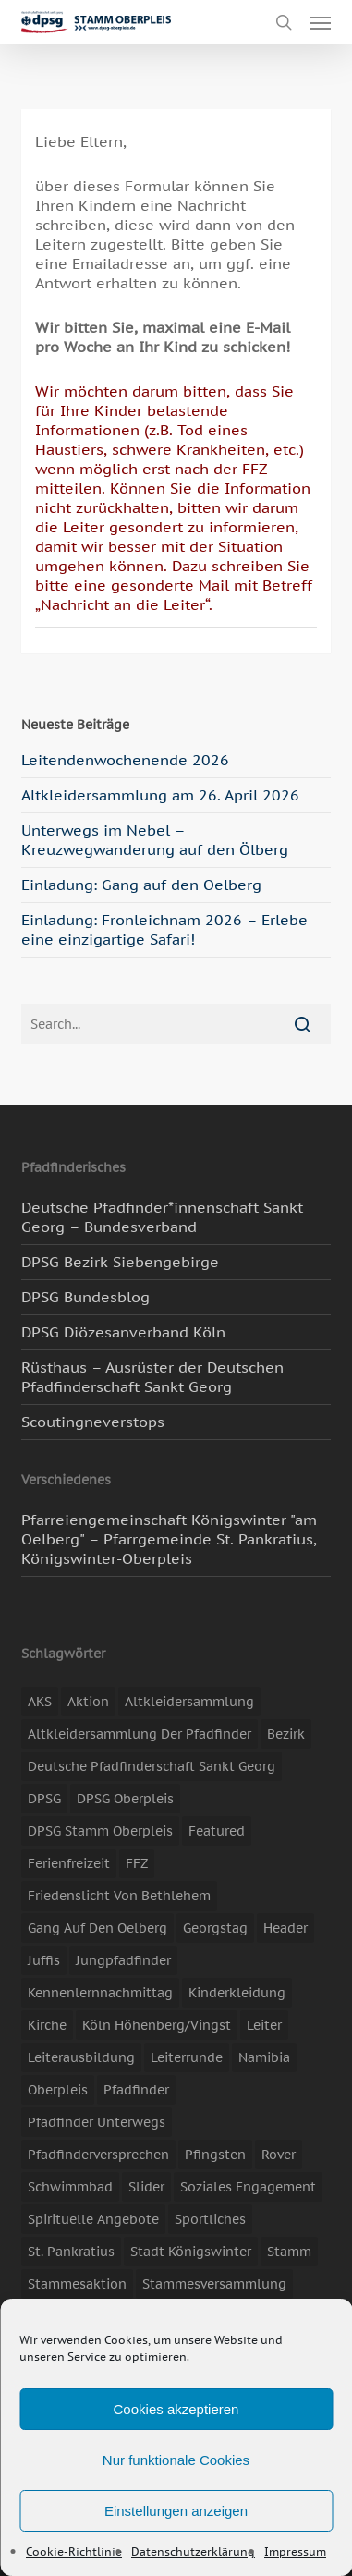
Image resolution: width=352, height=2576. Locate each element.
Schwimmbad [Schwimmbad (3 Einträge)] (70, 2187)
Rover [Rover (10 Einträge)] (278, 2154)
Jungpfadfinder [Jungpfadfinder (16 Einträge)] (123, 1960)
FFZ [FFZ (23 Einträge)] (137, 1863)
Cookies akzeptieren (176, 2409)
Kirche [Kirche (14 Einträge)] (47, 2025)
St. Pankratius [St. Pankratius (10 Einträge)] (71, 2251)
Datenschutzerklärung (193, 2551)
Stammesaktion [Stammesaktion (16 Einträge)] (77, 2284)
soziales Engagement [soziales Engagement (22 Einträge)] (248, 2187)
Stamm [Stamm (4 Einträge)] (289, 2251)
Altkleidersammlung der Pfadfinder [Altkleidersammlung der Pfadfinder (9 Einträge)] (139, 1734)
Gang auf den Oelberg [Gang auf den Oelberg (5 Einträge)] (97, 1928)
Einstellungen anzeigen (176, 2511)
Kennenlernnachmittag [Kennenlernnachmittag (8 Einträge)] (100, 1992)
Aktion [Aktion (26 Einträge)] (88, 1701)
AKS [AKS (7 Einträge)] (40, 1701)
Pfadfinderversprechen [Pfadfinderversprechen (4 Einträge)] (98, 2154)
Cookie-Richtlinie (74, 2551)
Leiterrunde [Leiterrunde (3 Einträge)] (187, 2057)
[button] (320, 22)
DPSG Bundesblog (85, 1297)
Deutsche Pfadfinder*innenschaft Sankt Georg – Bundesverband (162, 1217)
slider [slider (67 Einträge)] (146, 2187)
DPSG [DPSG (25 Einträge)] (44, 1798)
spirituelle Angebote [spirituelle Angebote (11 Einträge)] (93, 2219)
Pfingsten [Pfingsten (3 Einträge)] (215, 2154)
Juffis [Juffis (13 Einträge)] (44, 1960)
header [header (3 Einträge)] (285, 1928)
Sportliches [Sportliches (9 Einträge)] (210, 2219)
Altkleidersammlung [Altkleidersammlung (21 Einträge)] (189, 1701)
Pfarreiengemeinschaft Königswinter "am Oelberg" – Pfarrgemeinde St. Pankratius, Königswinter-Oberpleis (169, 1539)
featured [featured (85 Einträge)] (216, 1831)
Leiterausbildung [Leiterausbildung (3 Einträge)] (81, 2057)
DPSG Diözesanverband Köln (123, 1332)
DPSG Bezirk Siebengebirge (120, 1261)
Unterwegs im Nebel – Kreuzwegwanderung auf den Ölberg (154, 840)
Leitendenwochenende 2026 (125, 760)
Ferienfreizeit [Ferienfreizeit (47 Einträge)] (69, 1863)
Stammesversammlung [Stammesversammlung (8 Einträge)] (214, 2284)
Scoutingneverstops (92, 1421)
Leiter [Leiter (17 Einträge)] (264, 2025)
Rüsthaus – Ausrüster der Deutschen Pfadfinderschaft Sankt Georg (152, 1377)
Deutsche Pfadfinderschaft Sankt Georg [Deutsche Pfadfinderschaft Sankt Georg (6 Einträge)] (151, 1766)
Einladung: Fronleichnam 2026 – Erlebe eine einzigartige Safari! (164, 929)
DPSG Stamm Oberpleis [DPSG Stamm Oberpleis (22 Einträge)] (100, 1831)
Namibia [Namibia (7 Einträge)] (264, 2057)
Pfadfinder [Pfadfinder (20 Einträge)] (136, 2090)
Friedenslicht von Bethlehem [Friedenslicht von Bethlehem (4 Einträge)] (119, 1895)
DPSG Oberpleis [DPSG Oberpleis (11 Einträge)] (125, 1798)
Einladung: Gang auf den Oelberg (141, 884)
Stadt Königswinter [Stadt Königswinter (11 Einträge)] (190, 2251)
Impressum (295, 2551)
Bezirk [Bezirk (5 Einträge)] (286, 1734)
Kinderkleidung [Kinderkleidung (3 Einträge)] (236, 1992)
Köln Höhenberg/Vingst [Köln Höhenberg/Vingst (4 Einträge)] (156, 2025)
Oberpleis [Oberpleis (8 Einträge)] (58, 2090)
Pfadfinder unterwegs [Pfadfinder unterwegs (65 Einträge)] (96, 2122)
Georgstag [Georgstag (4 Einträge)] (215, 1928)
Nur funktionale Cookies (176, 2460)
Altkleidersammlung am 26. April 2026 (160, 795)
